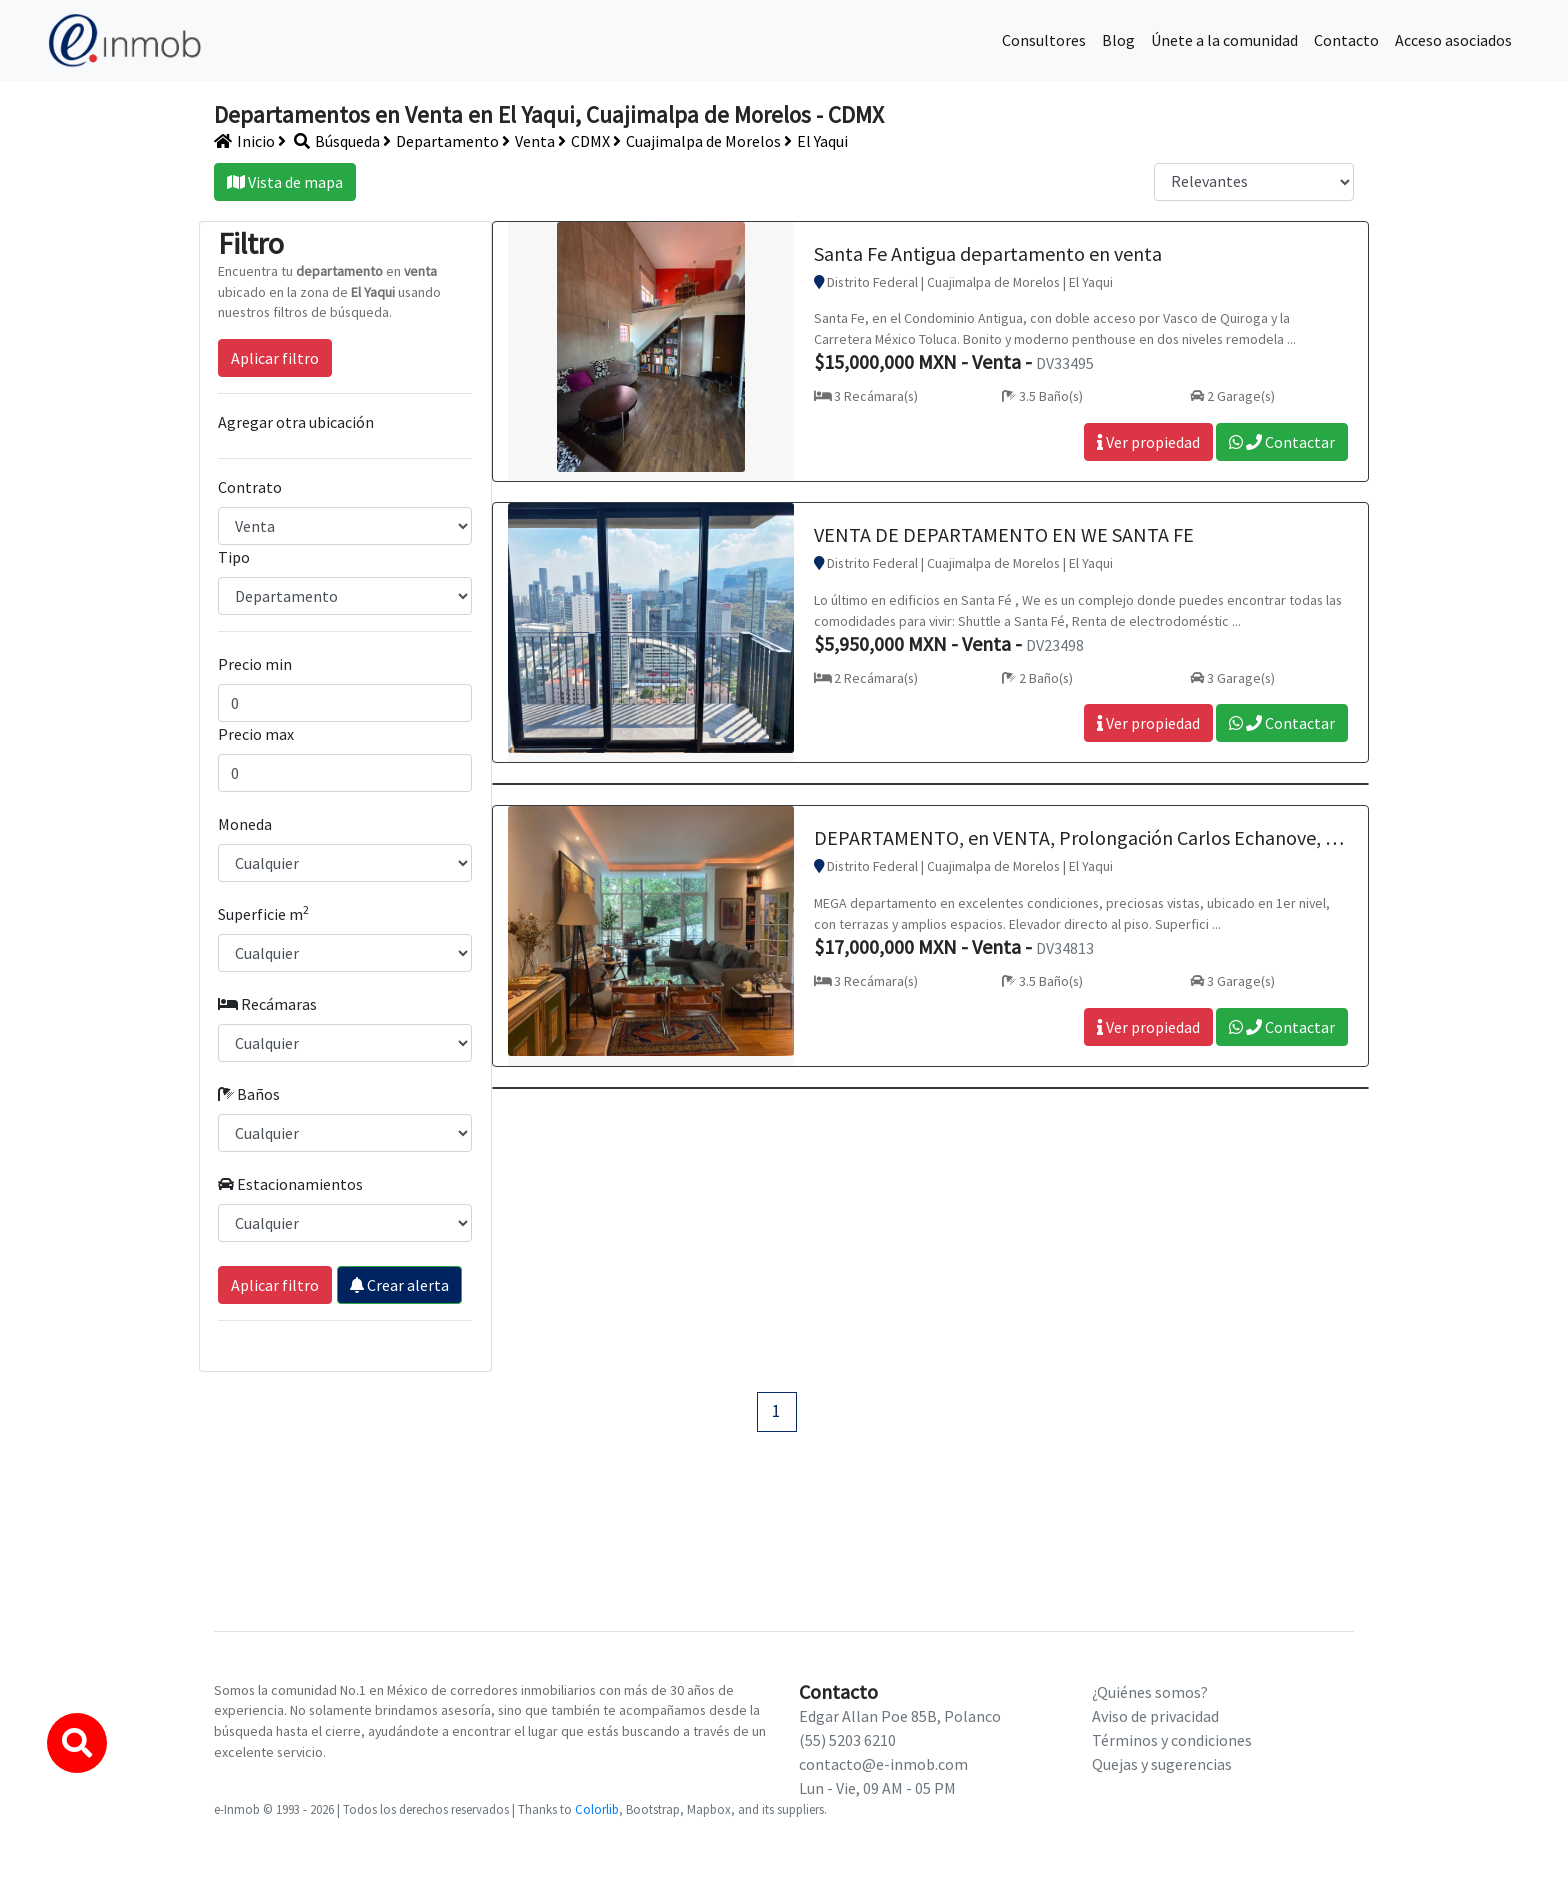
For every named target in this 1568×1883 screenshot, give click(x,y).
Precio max (256, 734)
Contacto (1346, 40)
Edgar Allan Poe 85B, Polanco (900, 1716)
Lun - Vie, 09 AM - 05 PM (877, 1788)
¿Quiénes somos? (1150, 1692)
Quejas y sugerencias (1162, 1764)
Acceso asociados (1453, 40)
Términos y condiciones (1172, 1740)
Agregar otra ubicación (296, 422)
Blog (1118, 40)
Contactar (1282, 442)
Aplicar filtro (275, 358)
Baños (249, 1094)
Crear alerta (399, 1285)
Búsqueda (329, 141)
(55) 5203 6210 (847, 1740)
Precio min (255, 664)
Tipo (234, 557)
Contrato (250, 487)
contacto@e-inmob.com (883, 1764)
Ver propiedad (1148, 442)
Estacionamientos (290, 1184)
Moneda (245, 824)
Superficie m (263, 913)
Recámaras (267, 1004)
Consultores (1044, 40)
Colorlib (597, 1809)
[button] (77, 1743)
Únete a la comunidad (1224, 40)
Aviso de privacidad (1155, 1716)
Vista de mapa (285, 182)
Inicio (244, 141)
